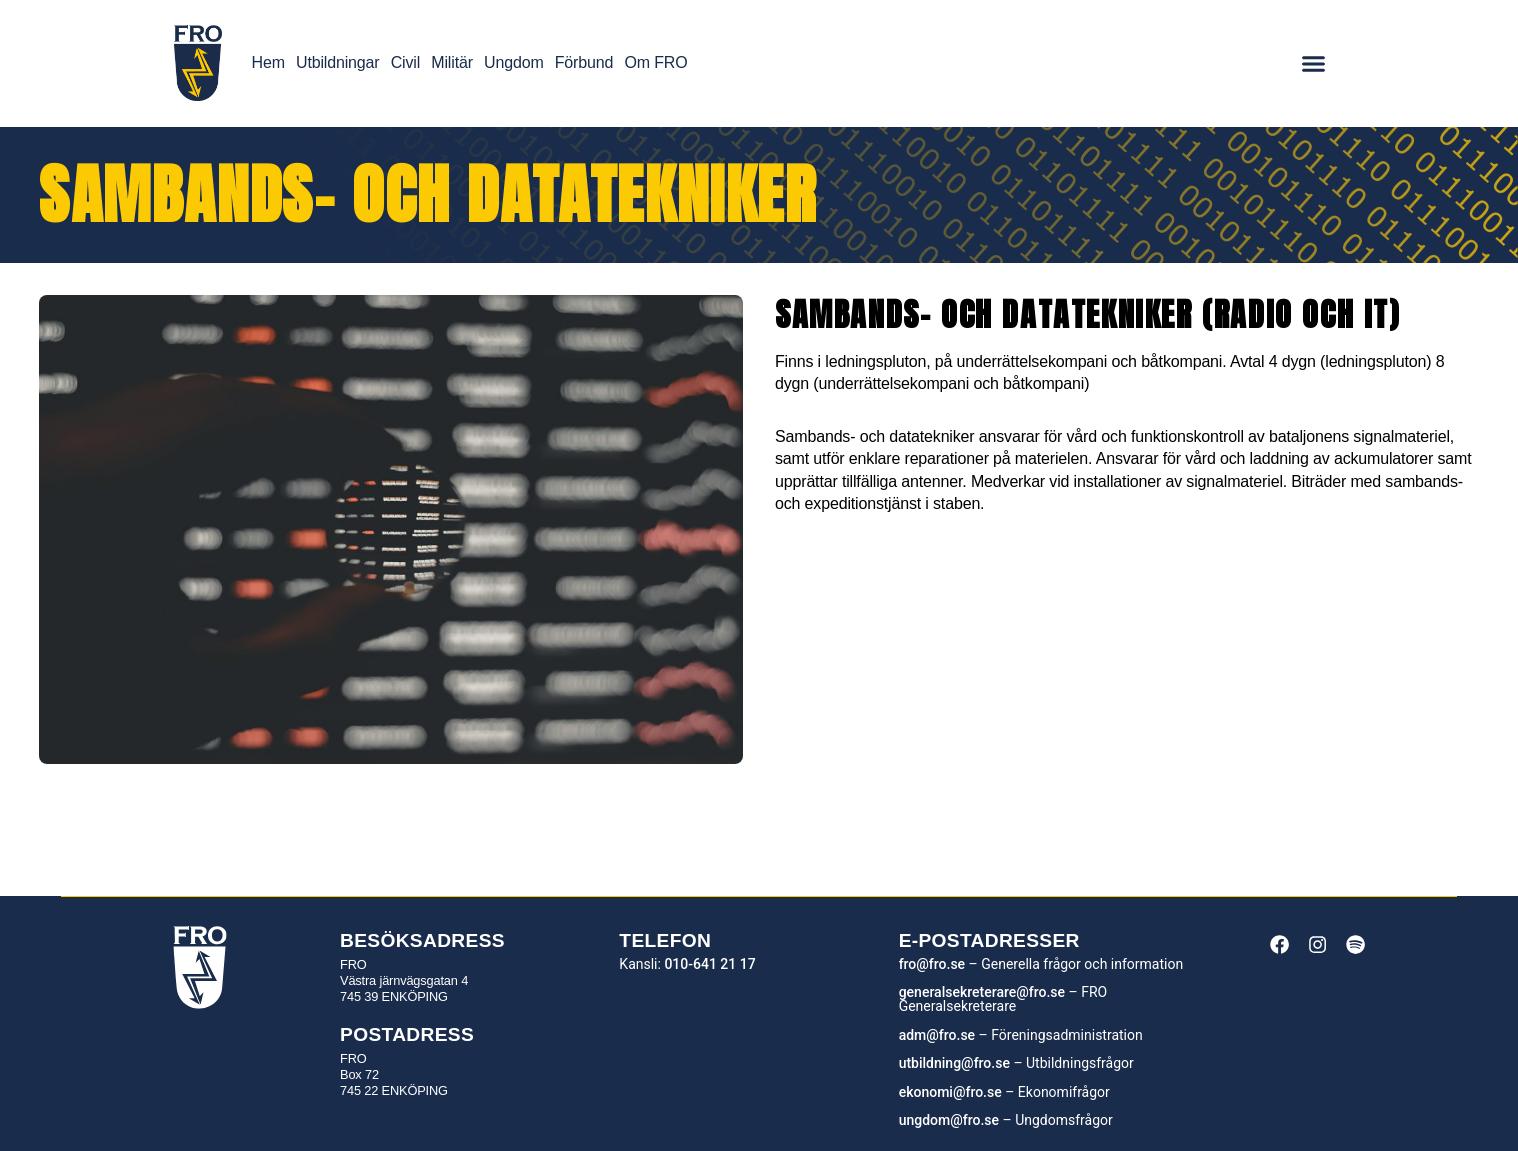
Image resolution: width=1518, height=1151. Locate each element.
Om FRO (655, 62)
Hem (268, 62)
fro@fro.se (932, 964)
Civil (405, 62)
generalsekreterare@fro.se (982, 992)
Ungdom (514, 62)
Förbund (584, 62)
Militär (452, 62)
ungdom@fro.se (949, 1120)
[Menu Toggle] (1313, 63)
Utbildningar (337, 62)
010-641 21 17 (709, 964)
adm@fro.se (937, 1035)
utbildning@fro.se (954, 1063)
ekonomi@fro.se (950, 1092)
